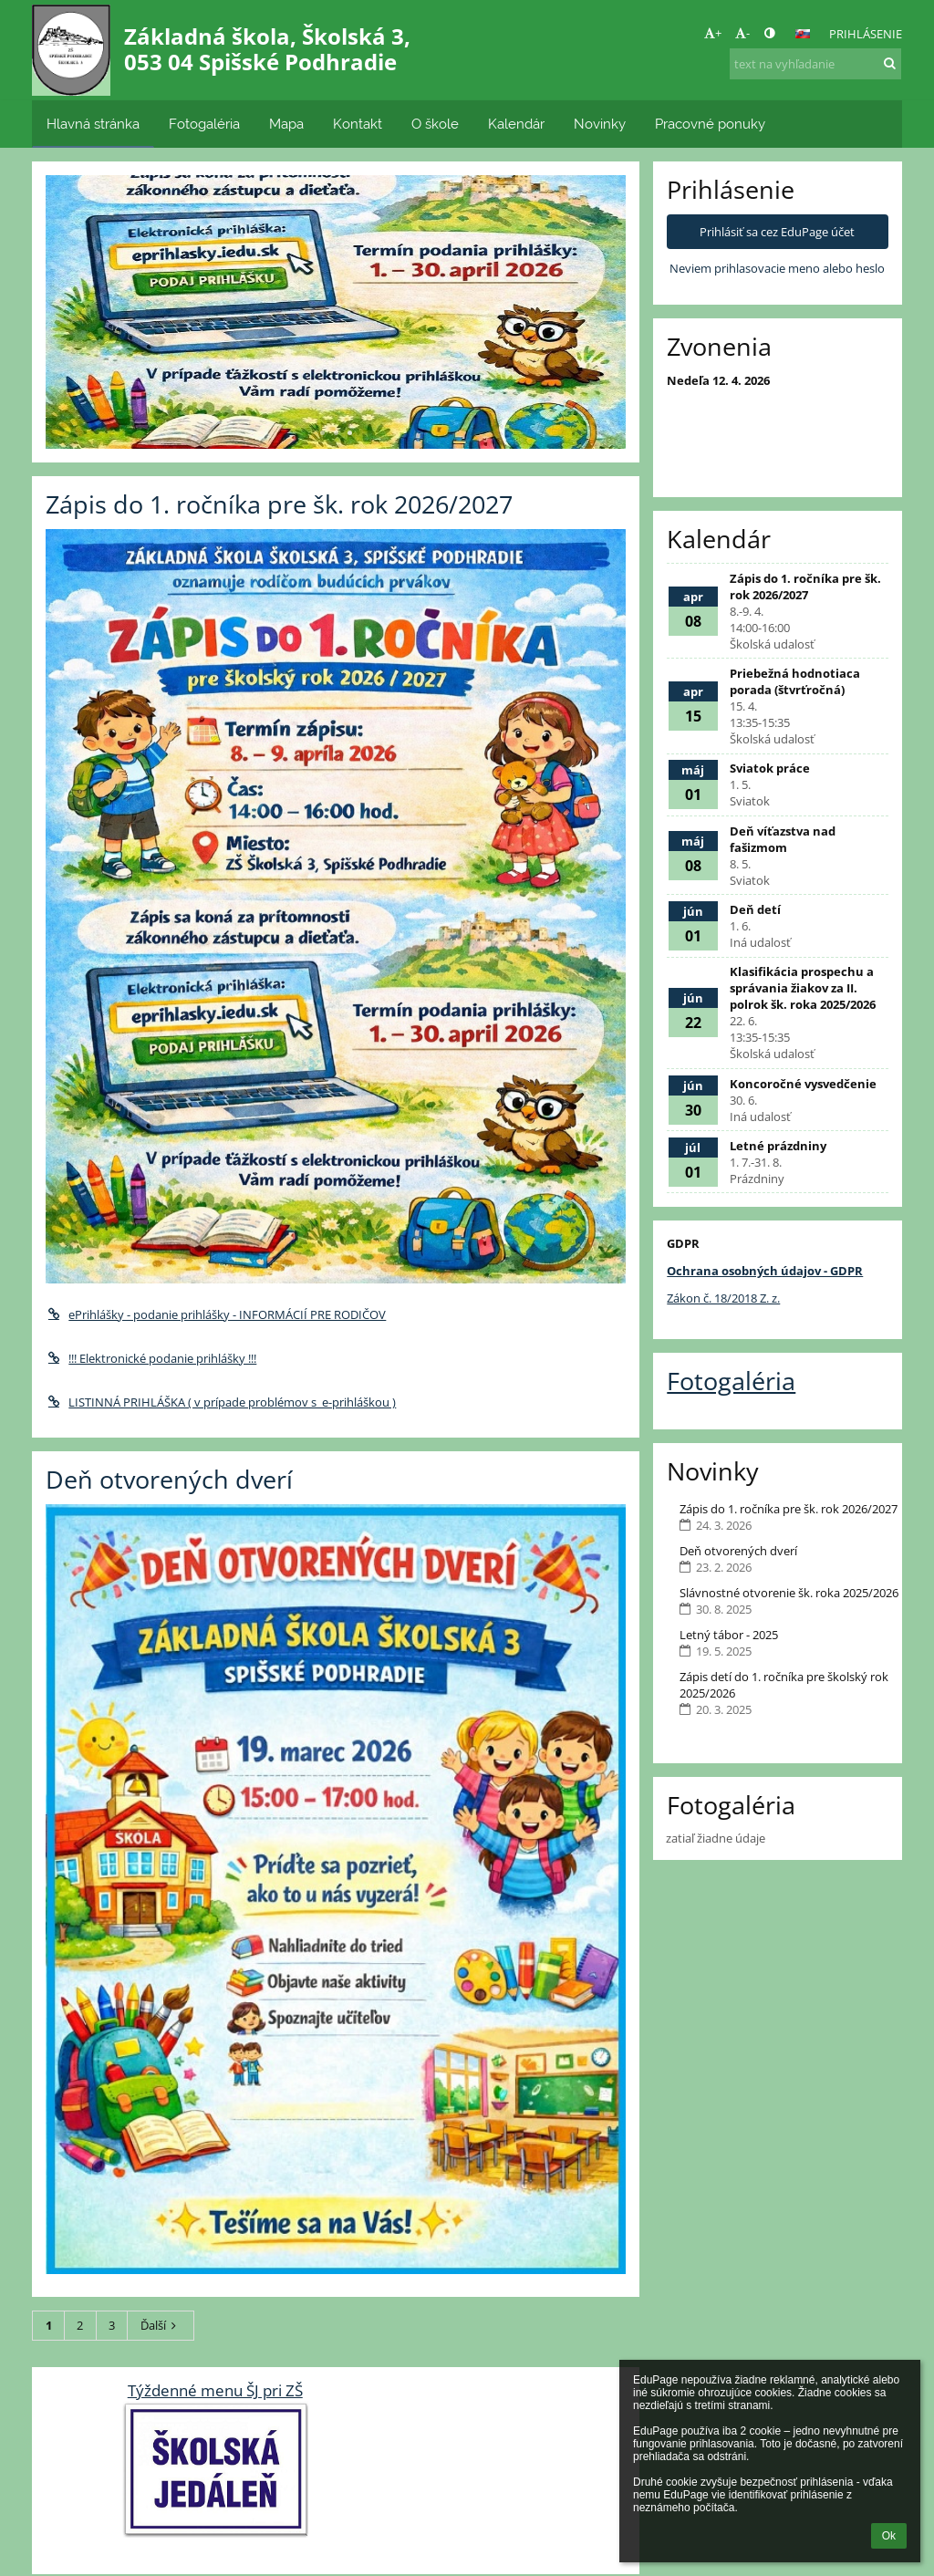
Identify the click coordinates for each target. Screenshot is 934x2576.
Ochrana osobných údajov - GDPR (765, 1270)
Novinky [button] (600, 123)
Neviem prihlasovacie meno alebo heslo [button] (777, 268)
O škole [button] (435, 123)
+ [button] (712, 33)
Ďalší (161, 2325)
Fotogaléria (731, 1381)
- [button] (742, 33)
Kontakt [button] (357, 123)
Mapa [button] (286, 123)
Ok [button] (889, 2535)
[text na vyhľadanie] (815, 63)
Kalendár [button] (516, 123)
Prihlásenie (865, 34)
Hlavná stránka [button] (93, 123)
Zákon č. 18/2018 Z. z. (723, 1298)
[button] (802, 34)
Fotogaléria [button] (204, 123)
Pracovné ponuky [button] (710, 123)
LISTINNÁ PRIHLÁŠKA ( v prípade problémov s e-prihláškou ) (221, 1402)
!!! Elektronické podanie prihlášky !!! (151, 1358)
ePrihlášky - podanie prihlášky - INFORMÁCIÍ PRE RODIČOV (216, 1314)
